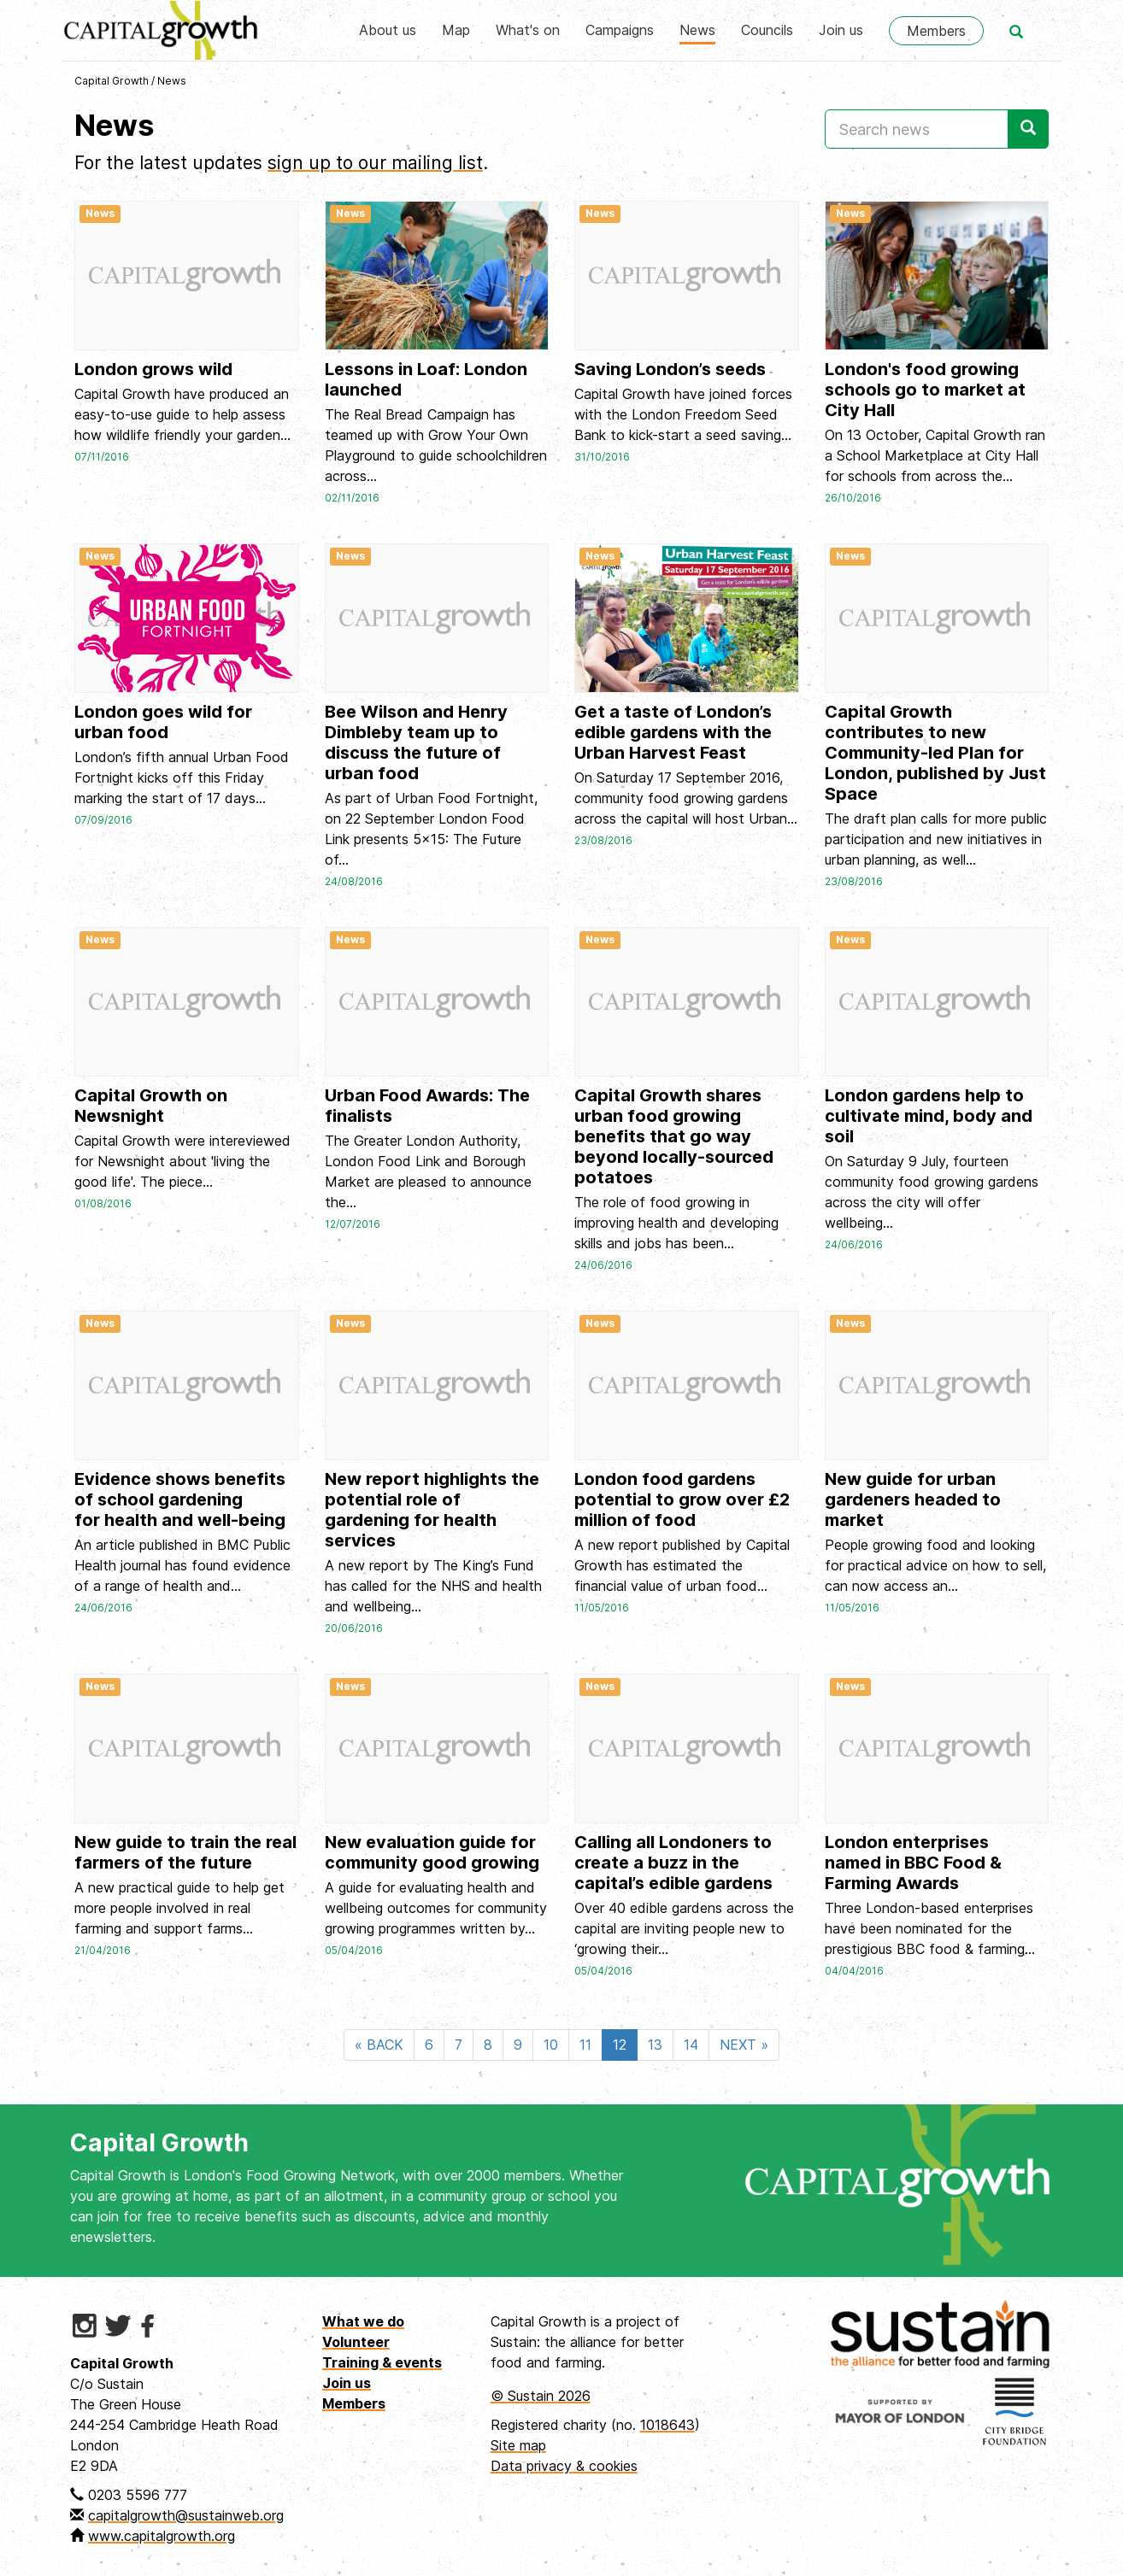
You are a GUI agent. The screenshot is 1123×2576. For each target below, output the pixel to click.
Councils (767, 29)
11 (585, 2044)
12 (619, 2044)
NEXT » (744, 2044)
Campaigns (619, 29)
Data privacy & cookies (564, 2465)
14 (691, 2044)
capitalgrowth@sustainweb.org (186, 2515)
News (697, 29)
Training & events (382, 2362)
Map (456, 29)
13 (655, 2044)
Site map (518, 2445)
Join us (841, 29)
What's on (528, 29)
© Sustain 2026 (541, 2395)
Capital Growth (111, 80)
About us (387, 29)
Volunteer (356, 2341)
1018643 (667, 2424)
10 (551, 2044)
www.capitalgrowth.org (161, 2535)
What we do (363, 2321)
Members (936, 30)
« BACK (379, 2044)
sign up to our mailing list (375, 162)
